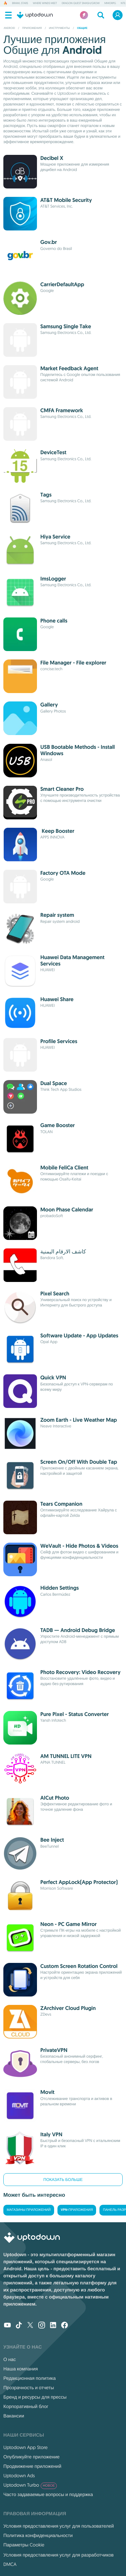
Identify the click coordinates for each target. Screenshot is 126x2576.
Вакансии (13, 2416)
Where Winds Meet (45, 3)
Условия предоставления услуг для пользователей (58, 2526)
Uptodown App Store (25, 2447)
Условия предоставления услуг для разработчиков (58, 2555)
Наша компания (20, 2369)
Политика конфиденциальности (38, 2535)
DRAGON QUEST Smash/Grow (81, 3)
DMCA (9, 2564)
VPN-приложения (77, 2210)
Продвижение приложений (32, 2466)
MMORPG (110, 3)
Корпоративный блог (25, 2406)
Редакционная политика (29, 2378)
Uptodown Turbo (30, 2485)
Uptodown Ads (19, 2476)
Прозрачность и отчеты (28, 2388)
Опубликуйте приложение (31, 2457)
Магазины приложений (29, 2210)
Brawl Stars (20, 3)
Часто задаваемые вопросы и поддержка (48, 2494)
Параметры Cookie (23, 2545)
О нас (9, 2359)
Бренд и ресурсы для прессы (35, 2397)
